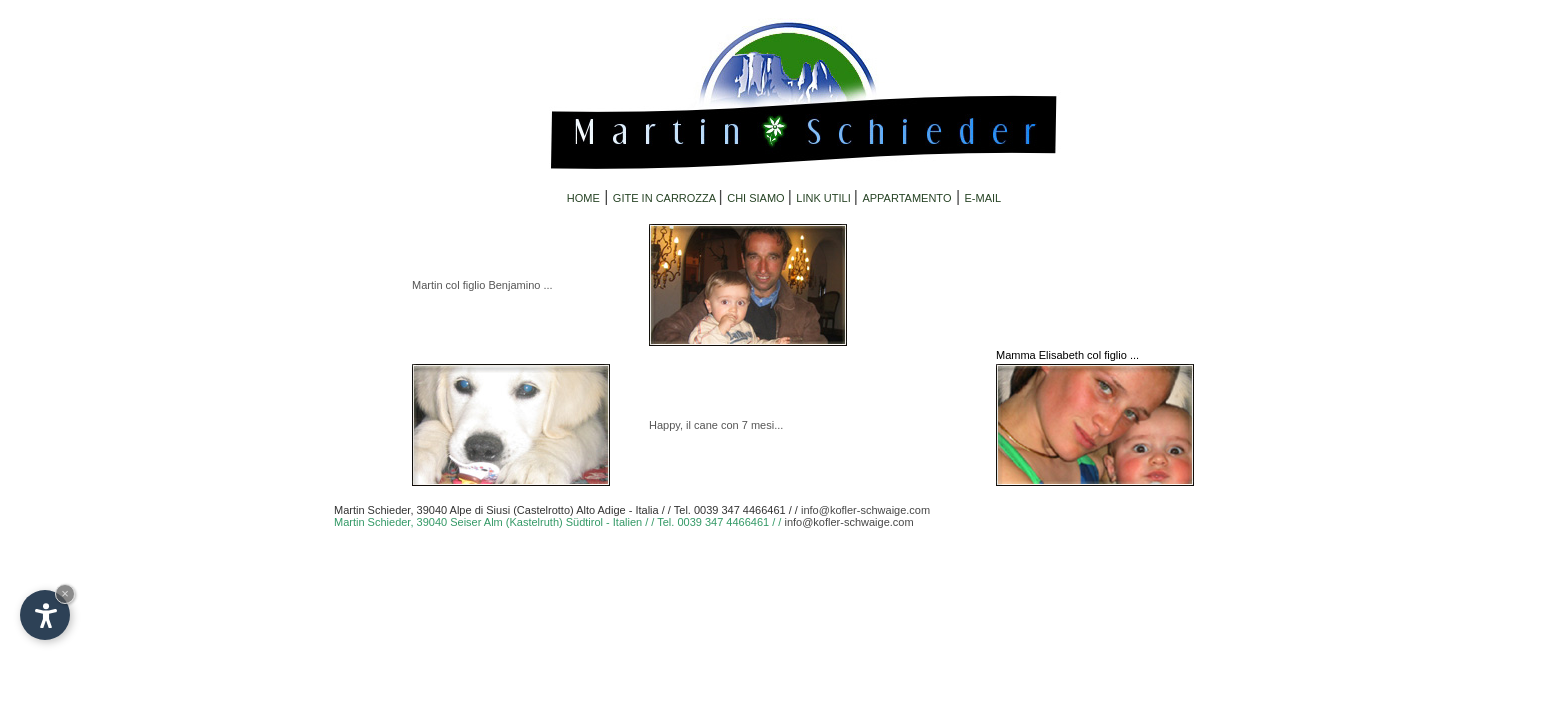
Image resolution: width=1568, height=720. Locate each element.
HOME (583, 198)
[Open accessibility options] (45, 615)
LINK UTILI (824, 198)
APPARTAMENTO (906, 198)
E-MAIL (983, 198)
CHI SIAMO (757, 198)
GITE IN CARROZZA (666, 198)
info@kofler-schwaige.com (865, 510)
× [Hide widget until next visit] (65, 593)
